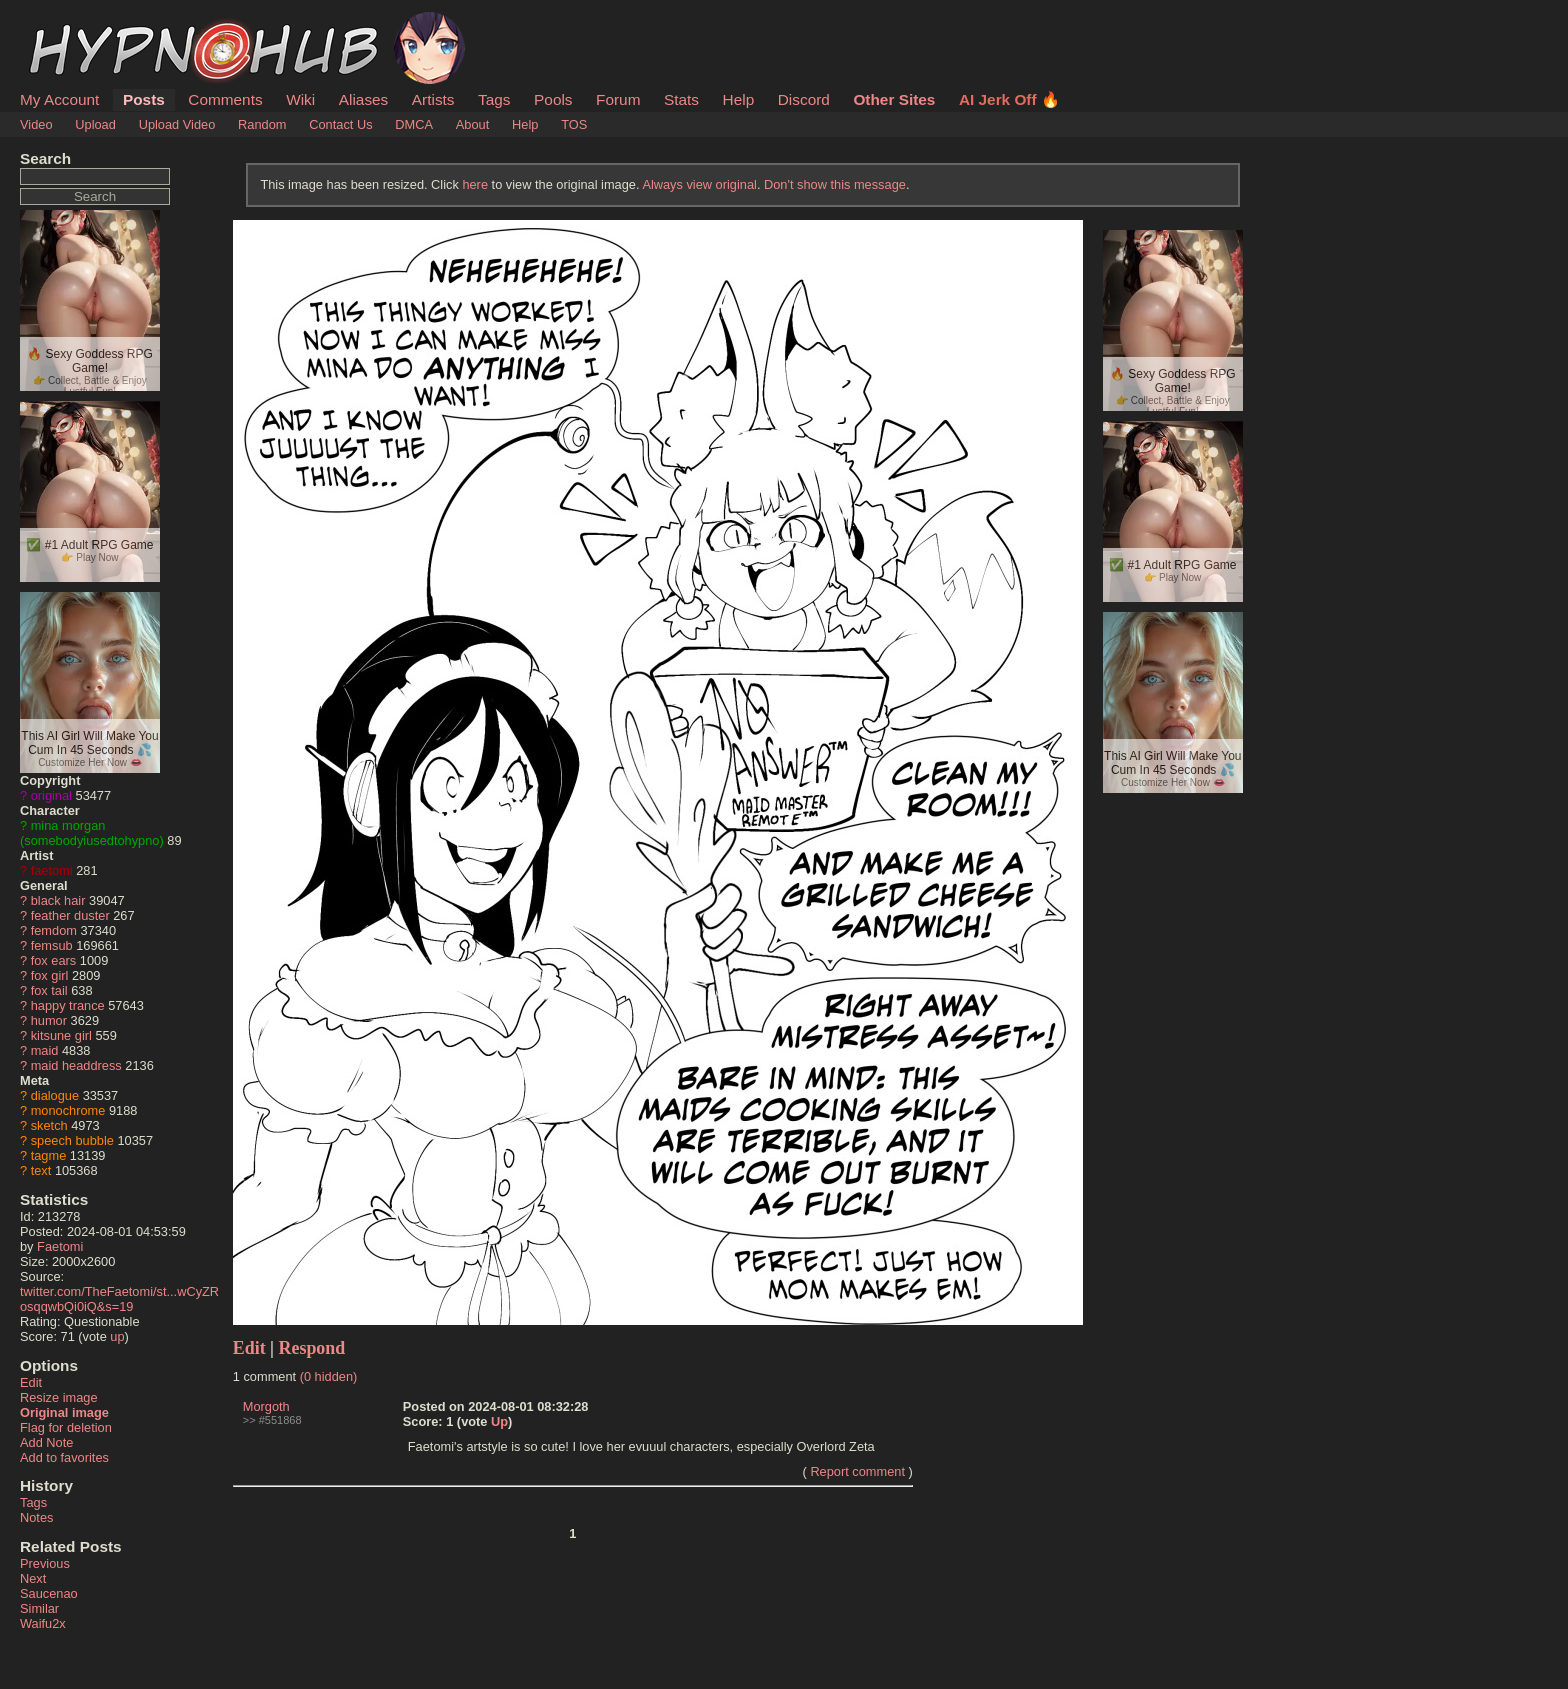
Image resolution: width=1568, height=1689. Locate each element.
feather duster (70, 915)
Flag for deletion (66, 1427)
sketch (49, 1125)
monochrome (68, 1110)
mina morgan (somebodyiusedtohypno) (92, 833)
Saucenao (49, 1593)
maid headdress (76, 1065)
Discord (804, 99)
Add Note (46, 1442)
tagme (49, 1155)
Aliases (364, 99)
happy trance (68, 1005)
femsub (52, 945)
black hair (58, 900)
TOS (574, 124)
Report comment (857, 1471)
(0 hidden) (329, 1376)
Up (499, 1421)
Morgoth (266, 1406)
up (117, 1336)
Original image (64, 1412)
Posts (144, 99)
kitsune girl (61, 1035)
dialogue (55, 1095)
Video (36, 124)
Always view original (699, 184)
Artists (433, 99)
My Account (59, 99)
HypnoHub (75, 23)
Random (262, 124)
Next (33, 1578)
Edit (31, 1382)
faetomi (52, 870)
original (51, 795)
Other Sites (894, 99)
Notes (36, 1517)
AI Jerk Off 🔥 (1009, 99)
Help (739, 99)
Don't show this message (835, 184)
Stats (681, 99)
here (475, 184)
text (41, 1170)
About (472, 124)
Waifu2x (43, 1623)
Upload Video (177, 124)
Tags (494, 99)
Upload (95, 124)
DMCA (414, 124)
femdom (54, 930)
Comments (225, 99)
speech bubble (72, 1140)
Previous (45, 1563)
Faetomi (60, 1246)
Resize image (59, 1397)
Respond (312, 1348)
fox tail (49, 990)
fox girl (50, 975)
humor (49, 1020)
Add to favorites (64, 1457)
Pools (553, 99)
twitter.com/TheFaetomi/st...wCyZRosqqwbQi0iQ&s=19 (119, 1299)
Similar (39, 1608)
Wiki (300, 99)
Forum (618, 99)
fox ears (54, 960)
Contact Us (340, 124)
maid (45, 1050)
